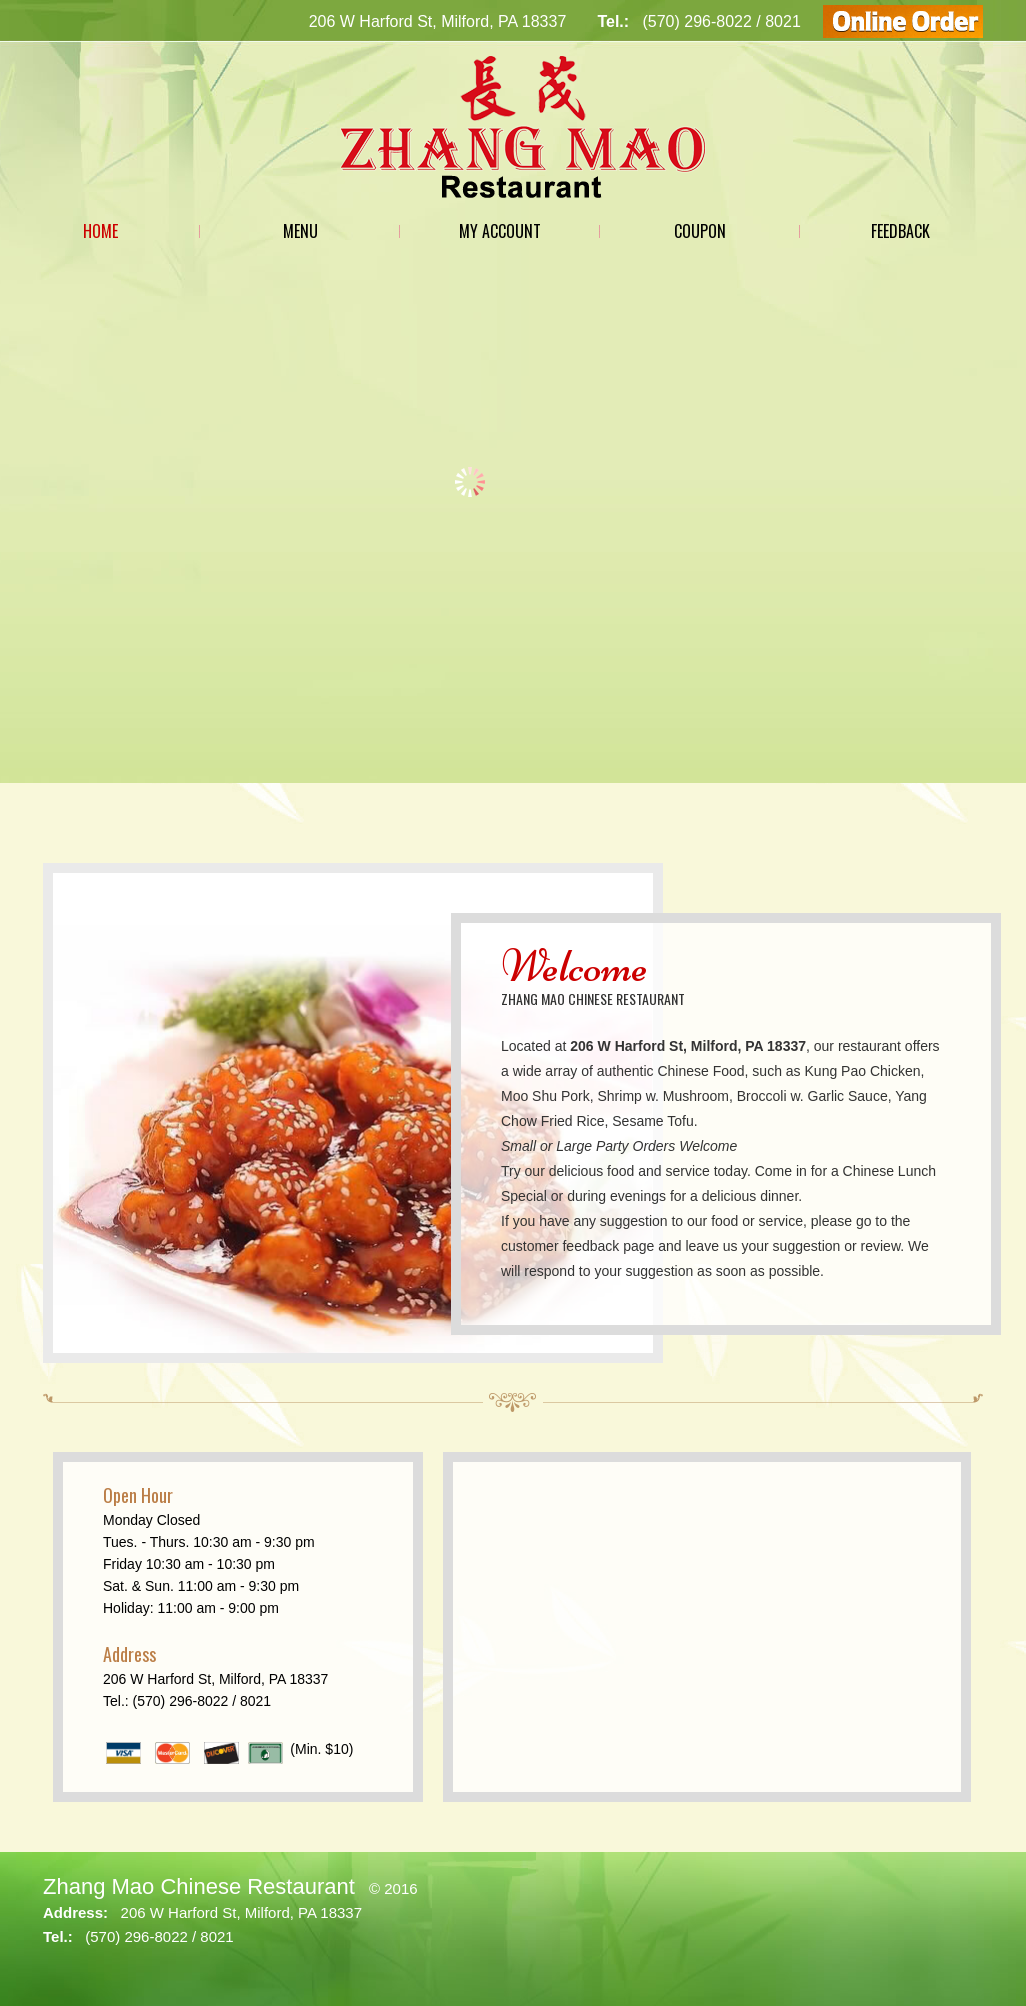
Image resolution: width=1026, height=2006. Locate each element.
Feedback (900, 231)
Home (100, 231)
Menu (300, 231)
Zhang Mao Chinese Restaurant (199, 1886)
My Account (500, 231)
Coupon (700, 231)
